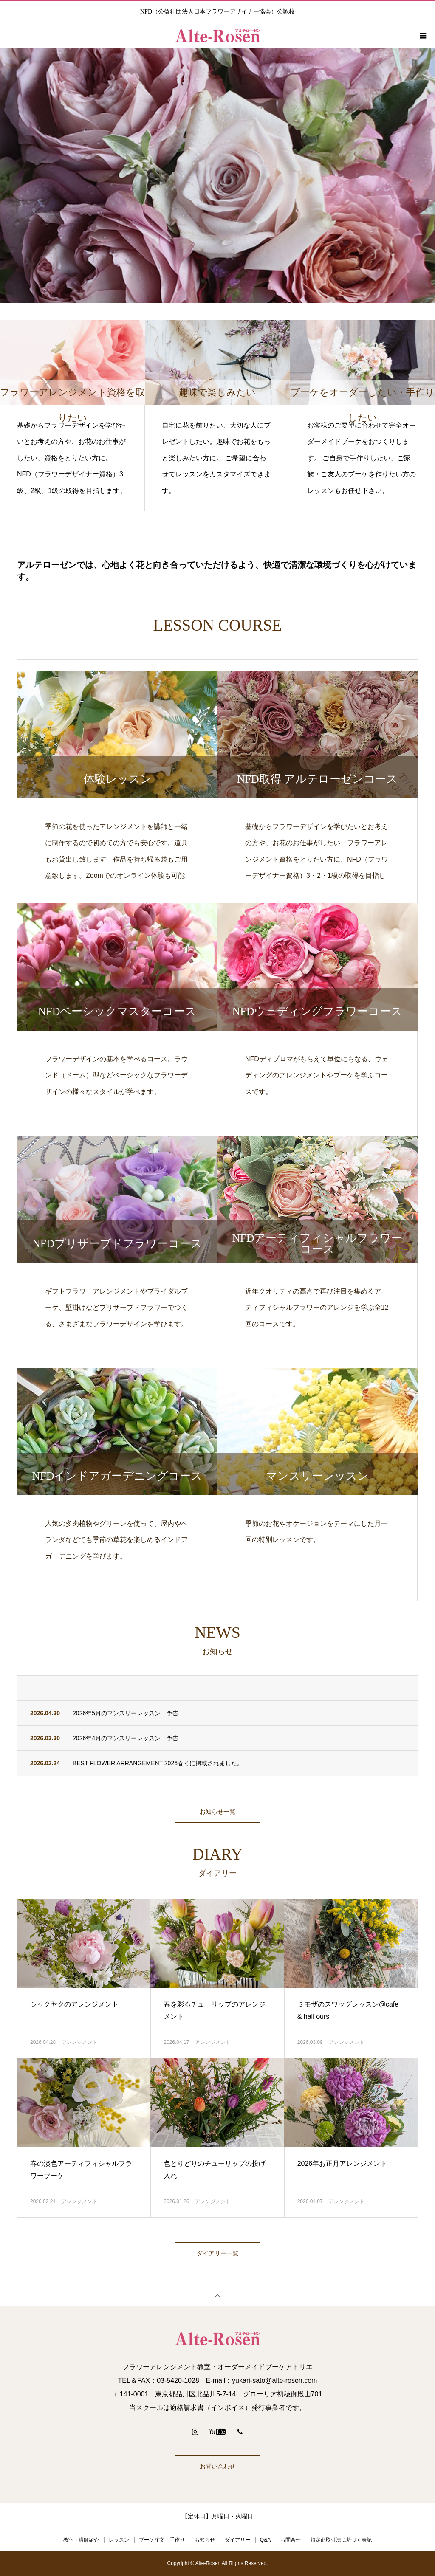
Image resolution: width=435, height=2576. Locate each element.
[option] (217, 175)
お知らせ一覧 (217, 1811)
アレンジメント (79, 2042)
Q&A (265, 2540)
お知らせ (205, 2540)
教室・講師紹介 (81, 2540)
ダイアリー (237, 2540)
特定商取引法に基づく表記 (341, 2540)
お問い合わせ (217, 2466)
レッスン (119, 2540)
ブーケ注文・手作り (162, 2540)
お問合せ (290, 2540)
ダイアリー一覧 (217, 2253)
